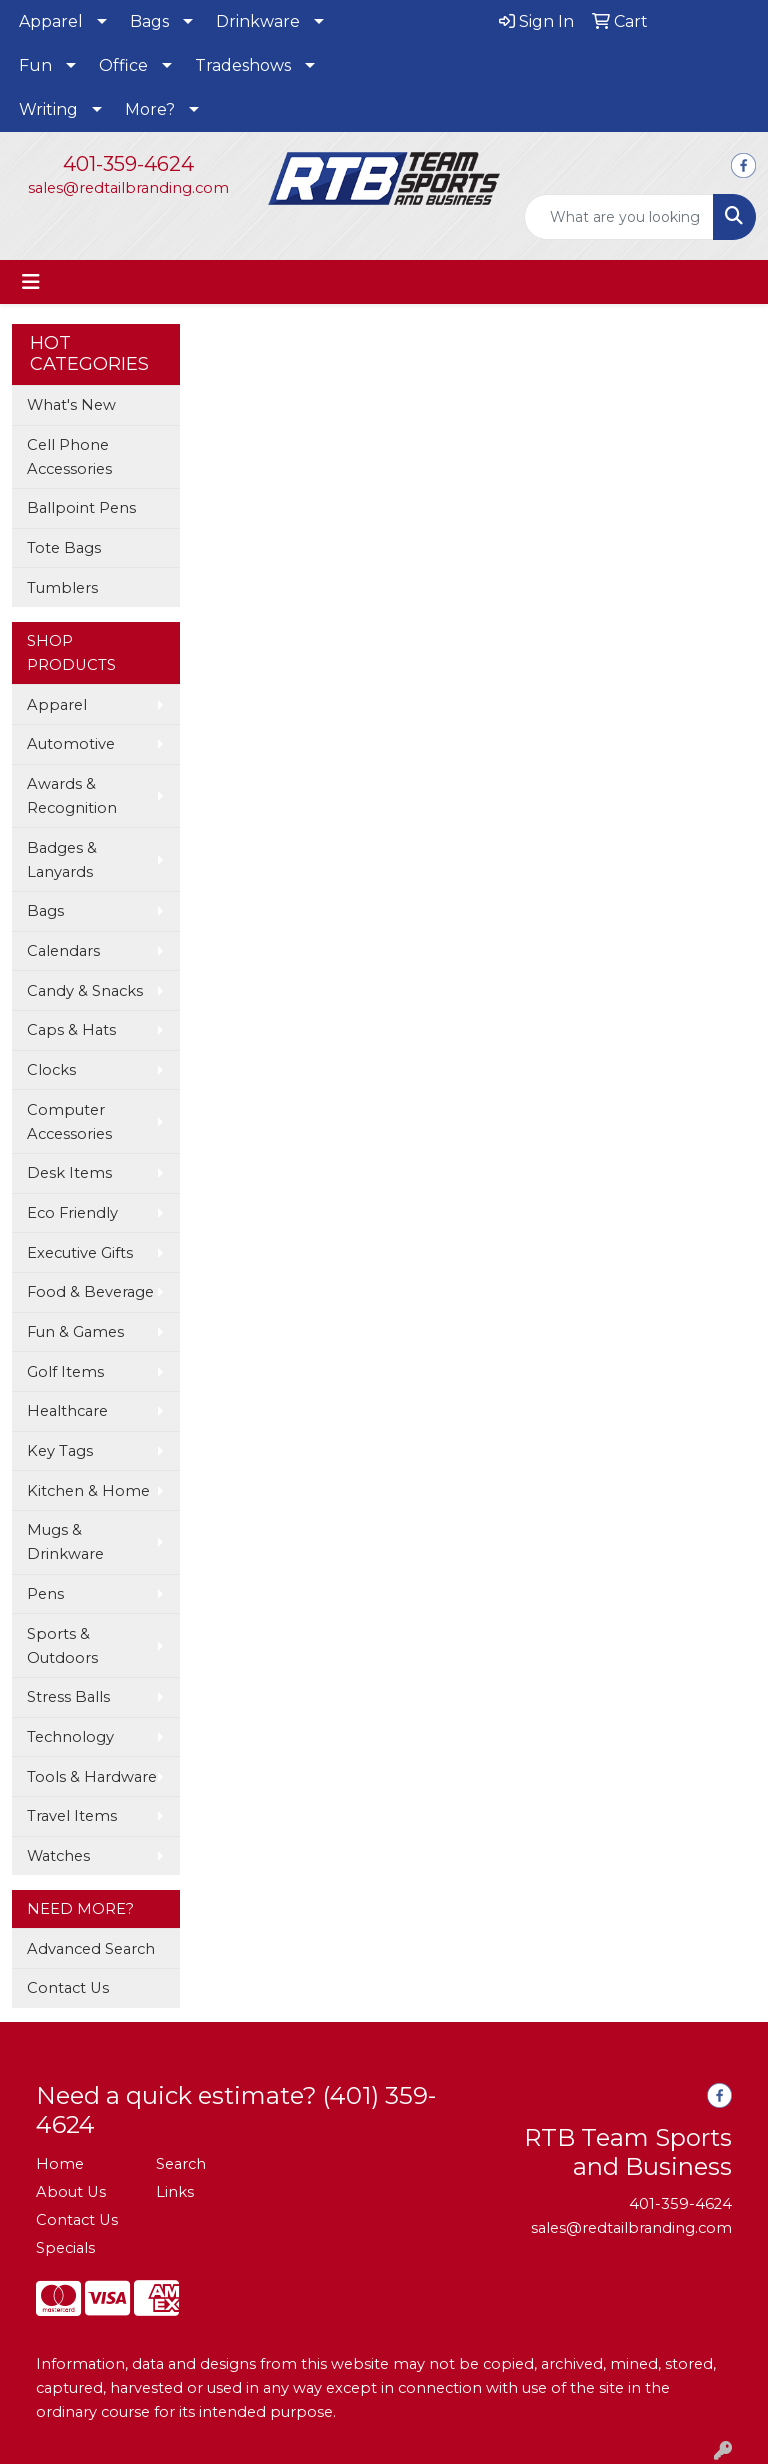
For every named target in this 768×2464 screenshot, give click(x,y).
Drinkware (258, 21)
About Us (71, 2192)
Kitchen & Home (88, 1491)
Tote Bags (64, 548)
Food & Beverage (90, 1292)
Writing (48, 109)
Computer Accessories (69, 1122)
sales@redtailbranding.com (128, 188)
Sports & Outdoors (62, 1646)
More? (150, 109)
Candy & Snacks (85, 991)
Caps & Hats (71, 1030)
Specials (65, 2248)
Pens (45, 1594)
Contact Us (68, 1988)
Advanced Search (91, 1949)
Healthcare (67, 1411)
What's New (71, 405)
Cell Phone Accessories (69, 457)
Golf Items (65, 1372)
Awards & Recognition (72, 796)
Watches (58, 1856)
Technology (70, 1737)
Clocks (51, 1070)
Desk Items (69, 1173)
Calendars (63, 951)
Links (175, 2192)
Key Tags (60, 1451)
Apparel (51, 21)
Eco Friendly (72, 1213)
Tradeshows (243, 65)
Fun (35, 65)
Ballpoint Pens (81, 508)
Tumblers (62, 588)
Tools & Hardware (92, 1777)
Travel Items (72, 1816)
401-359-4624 (128, 164)
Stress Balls (68, 1697)
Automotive (71, 744)
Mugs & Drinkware (65, 1542)
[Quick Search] (619, 217)
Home (60, 2164)
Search (181, 2164)
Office (123, 65)
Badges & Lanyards (62, 860)
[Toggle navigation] (31, 282)
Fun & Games (75, 1332)
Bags (149, 21)
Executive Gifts (80, 1253)
